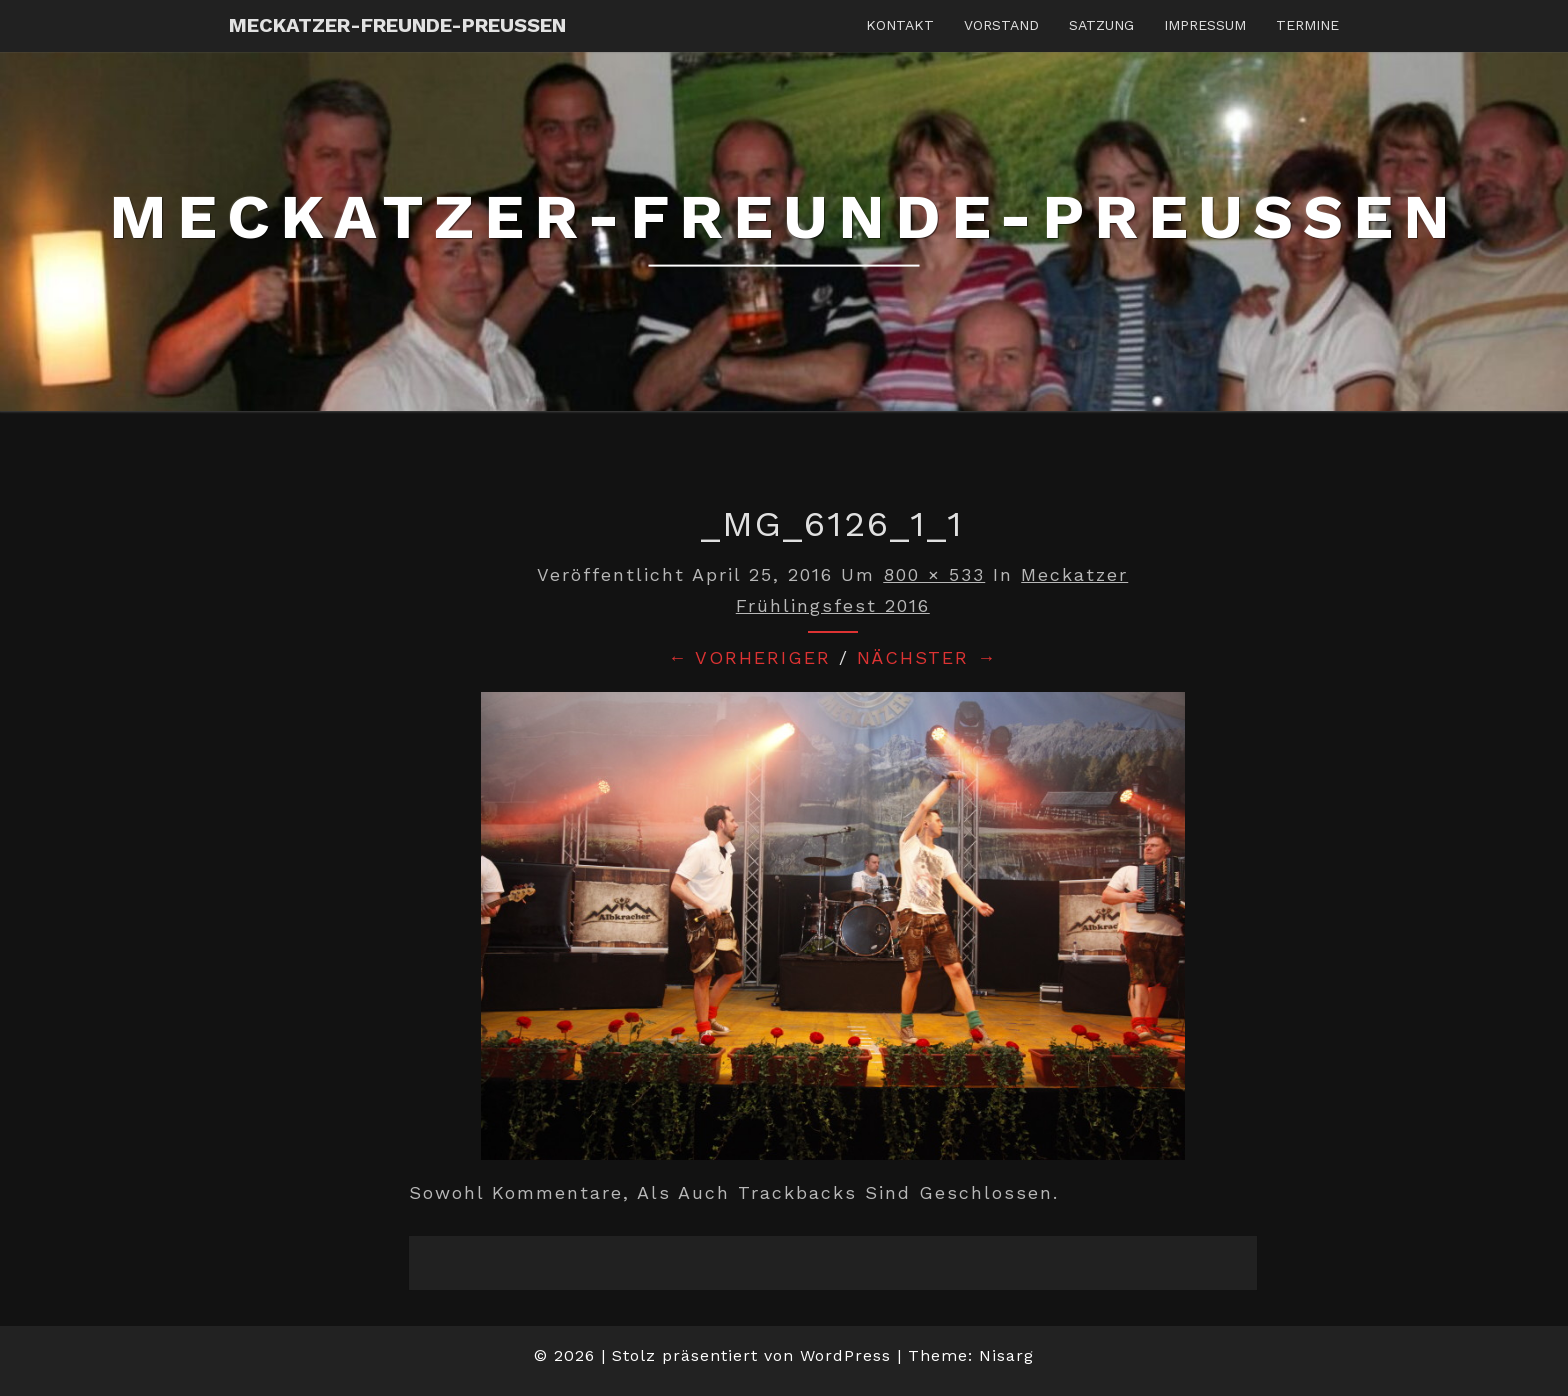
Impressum (1205, 25)
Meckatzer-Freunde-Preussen (397, 25)
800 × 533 (934, 574)
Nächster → (927, 657)
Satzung (1101, 25)
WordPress (845, 1355)
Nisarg (1006, 1355)
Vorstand (1001, 25)
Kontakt (900, 25)
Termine (1307, 25)
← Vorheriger (749, 657)
